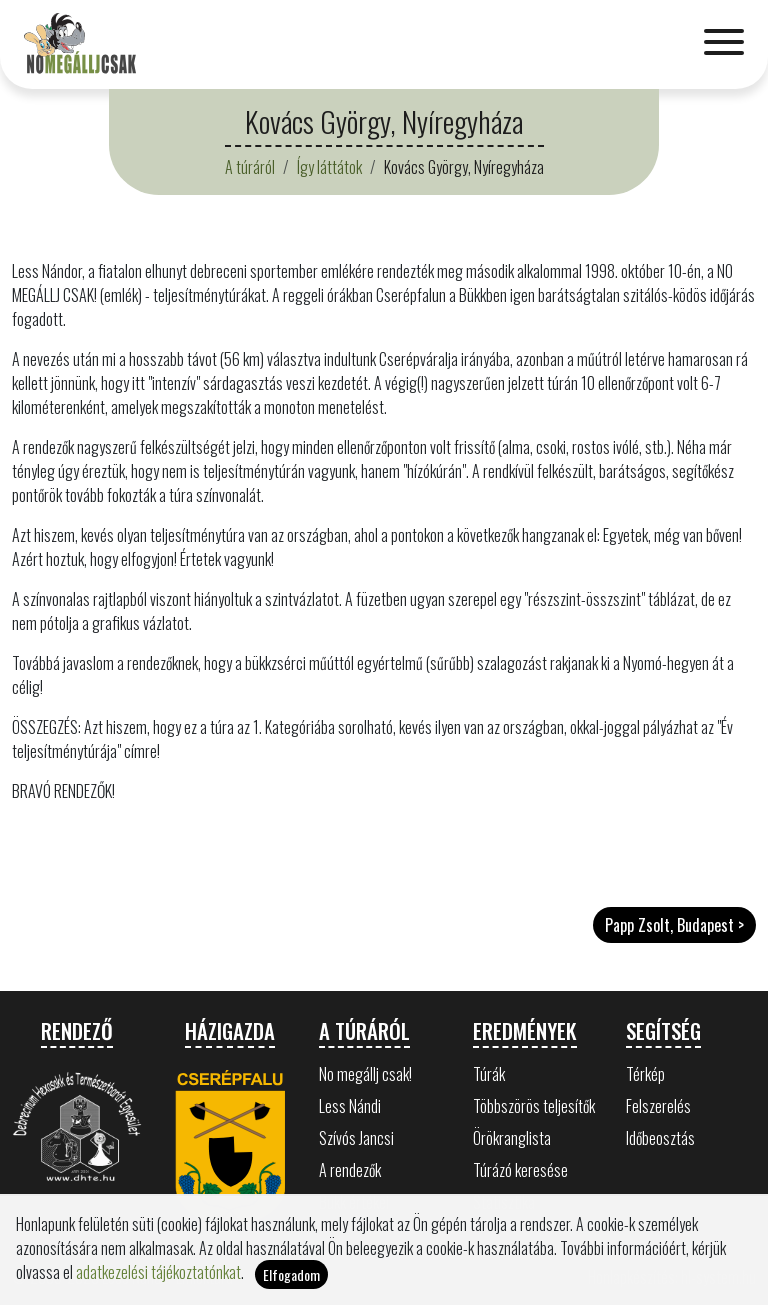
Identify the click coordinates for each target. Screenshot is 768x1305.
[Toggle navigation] (724, 44)
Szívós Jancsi (356, 1138)
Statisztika (504, 1202)
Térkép (645, 1074)
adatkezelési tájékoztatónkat (158, 1292)
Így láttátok (329, 167)
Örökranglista (512, 1138)
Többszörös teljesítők (534, 1106)
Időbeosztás (660, 1138)
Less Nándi (350, 1106)
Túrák (489, 1074)
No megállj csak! (365, 1074)
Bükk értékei (354, 1202)
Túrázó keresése (520, 1170)
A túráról (250, 167)
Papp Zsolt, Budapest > (674, 925)
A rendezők (350, 1170)
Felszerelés (658, 1106)
